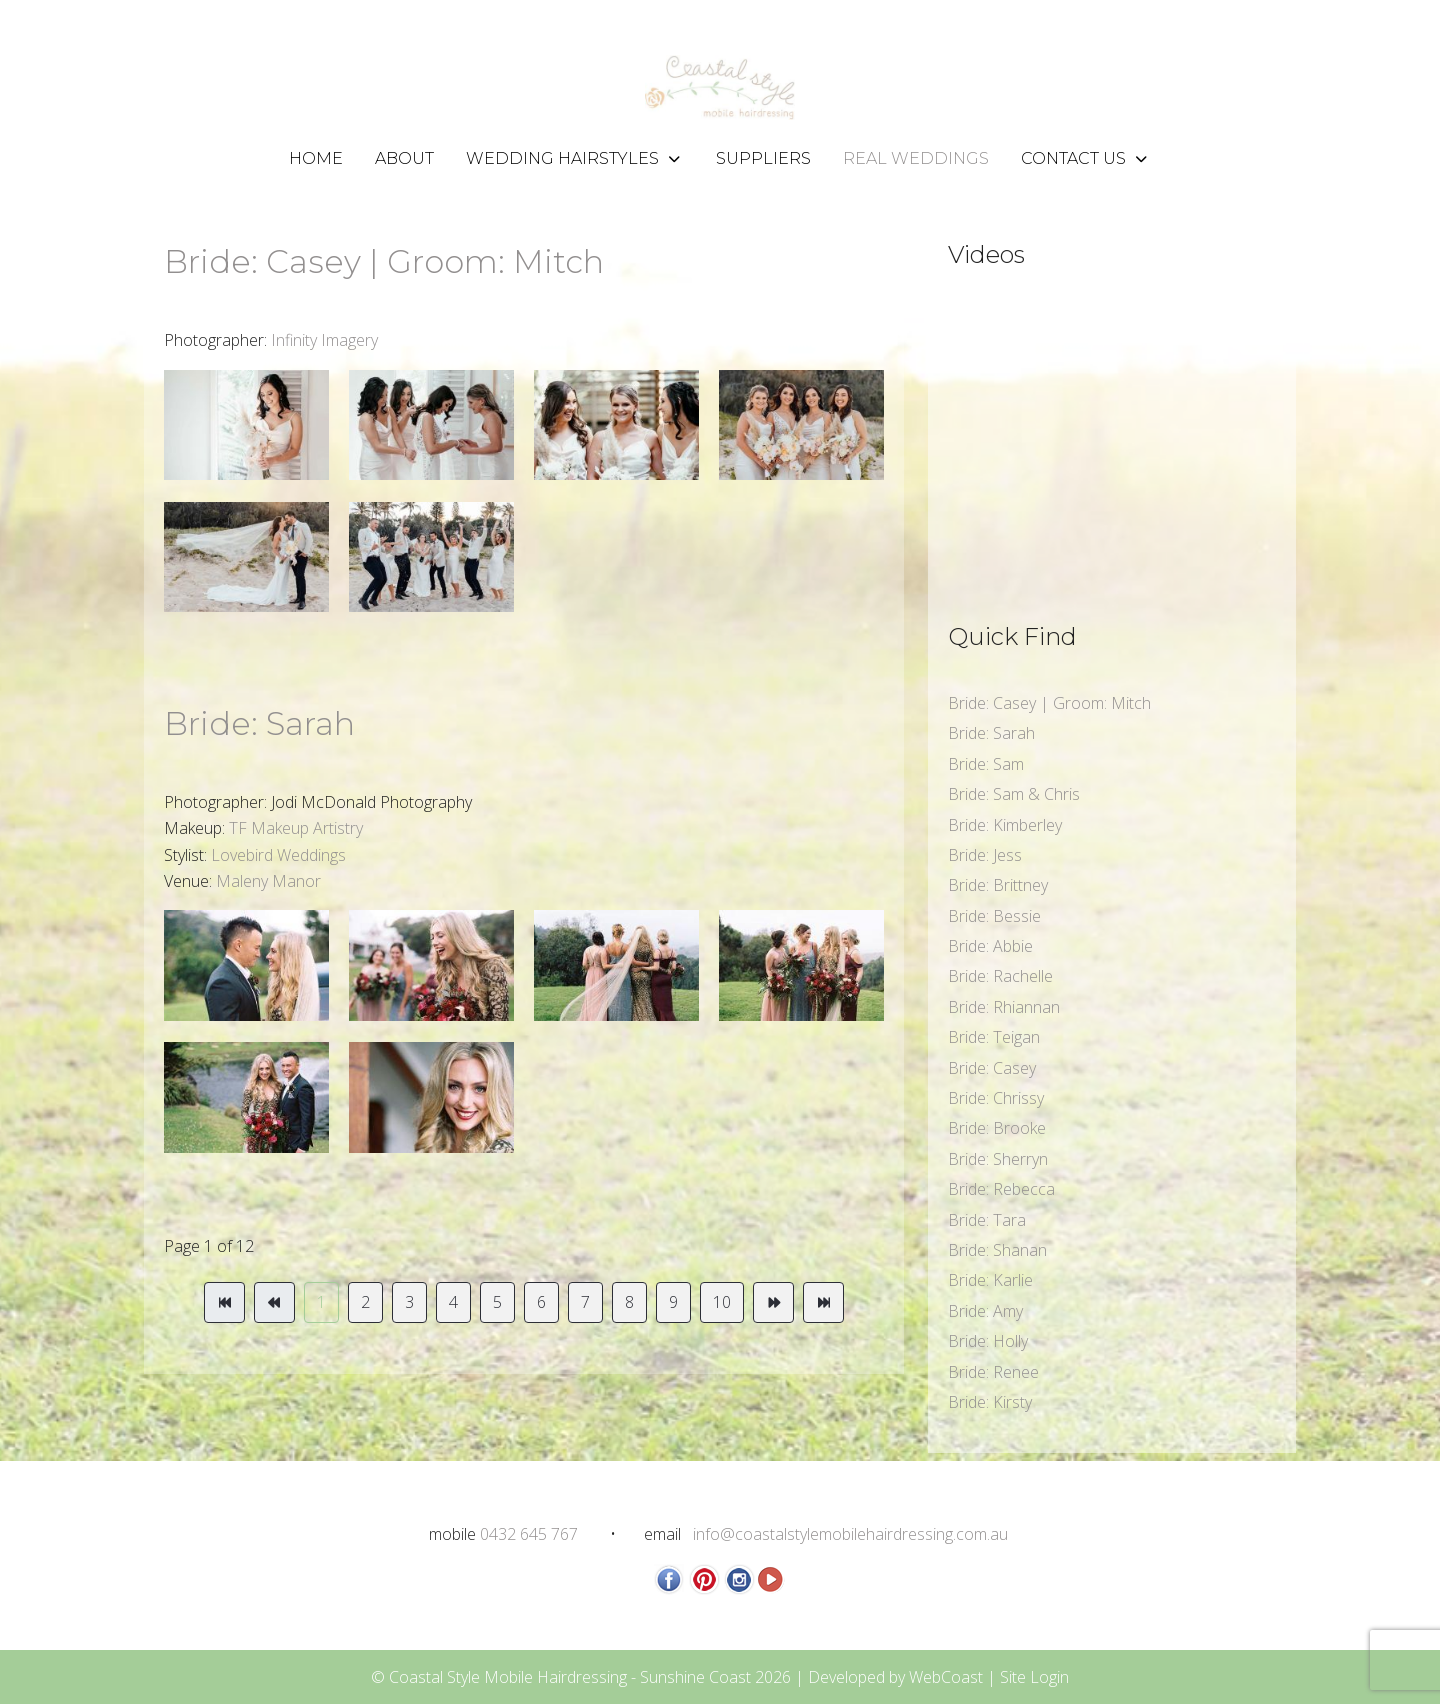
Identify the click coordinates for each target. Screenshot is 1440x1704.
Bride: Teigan (994, 1037)
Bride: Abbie (990, 946)
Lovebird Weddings (278, 855)
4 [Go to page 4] (453, 1302)
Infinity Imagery (322, 340)
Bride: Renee (993, 1372)
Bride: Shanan (997, 1250)
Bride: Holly (988, 1341)
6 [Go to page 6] (541, 1302)
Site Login (1034, 1677)
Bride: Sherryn (998, 1159)
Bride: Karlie (990, 1280)
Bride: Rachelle (1000, 976)
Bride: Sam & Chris (1014, 794)
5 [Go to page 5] (497, 1302)
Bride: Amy (985, 1311)
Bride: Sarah (259, 723)
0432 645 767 (529, 1534)
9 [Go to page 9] (673, 1302)
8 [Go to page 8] (629, 1302)
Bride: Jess (985, 855)
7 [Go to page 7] (585, 1302)
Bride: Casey (992, 1068)
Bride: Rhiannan (1004, 1007)
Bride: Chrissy (996, 1098)
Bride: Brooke (997, 1128)
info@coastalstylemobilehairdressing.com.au (850, 1534)
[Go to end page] (823, 1302)
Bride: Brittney (998, 885)
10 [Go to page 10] (722, 1302)
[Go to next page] (773, 1302)
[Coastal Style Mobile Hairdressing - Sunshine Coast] (720, 87)
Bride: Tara (987, 1220)
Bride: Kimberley (1005, 825)
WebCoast (946, 1677)
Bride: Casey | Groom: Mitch (384, 261)
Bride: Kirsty (990, 1402)
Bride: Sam (986, 764)
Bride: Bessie (994, 916)
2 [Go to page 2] (365, 1302)
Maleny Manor (268, 881)
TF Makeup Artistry (296, 828)
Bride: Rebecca (1001, 1189)
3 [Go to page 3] (409, 1302)
